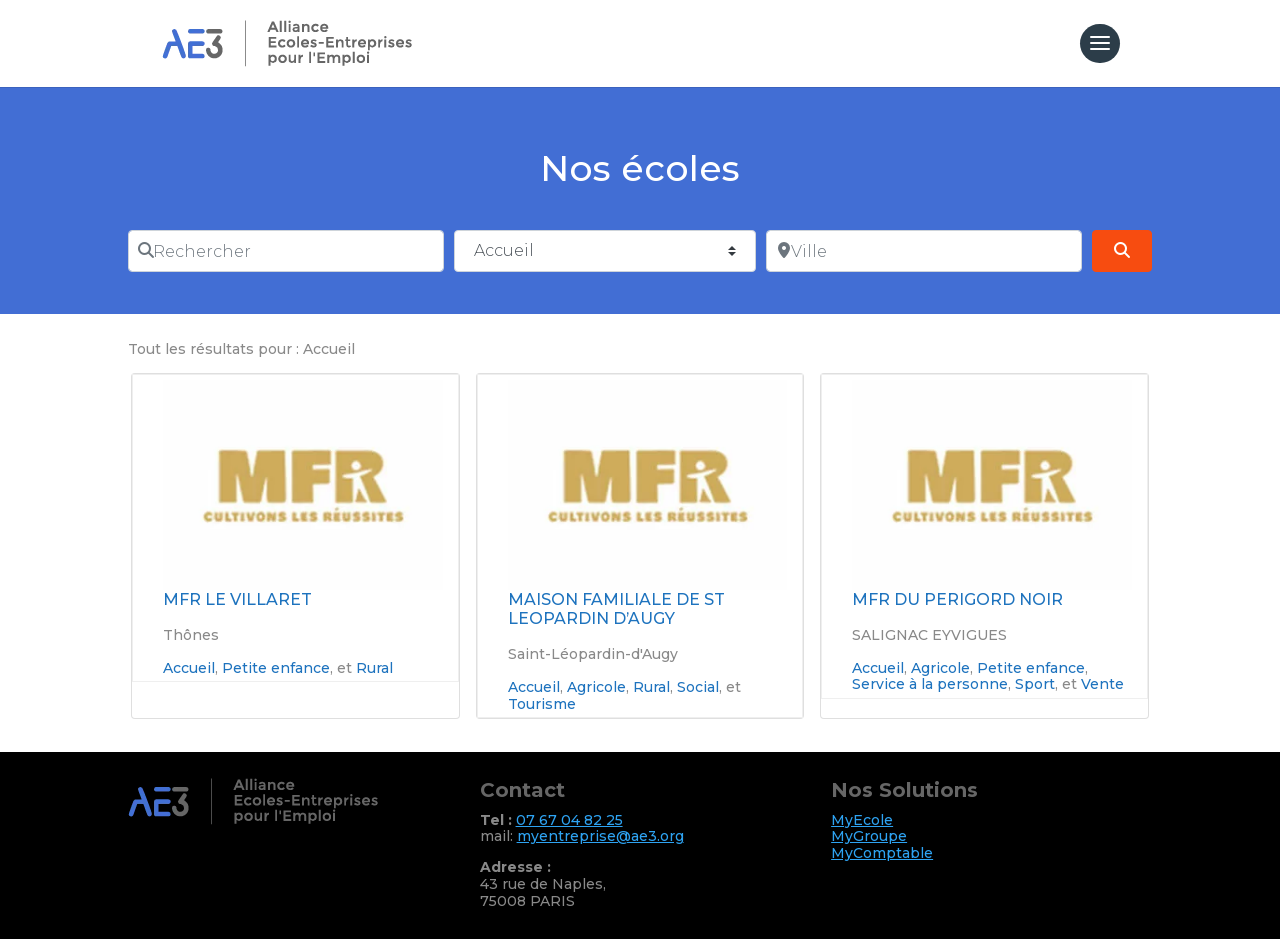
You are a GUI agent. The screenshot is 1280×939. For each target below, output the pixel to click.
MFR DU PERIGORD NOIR (957, 599)
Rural (374, 668)
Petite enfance (276, 668)
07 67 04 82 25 (569, 820)
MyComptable (882, 853)
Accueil (189, 668)
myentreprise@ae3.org (600, 836)
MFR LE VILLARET (237, 599)
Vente (1102, 684)
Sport (1035, 684)
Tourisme (542, 704)
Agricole (596, 687)
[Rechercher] (286, 251)
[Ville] (924, 251)
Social (698, 687)
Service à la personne (930, 684)
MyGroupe (869, 836)
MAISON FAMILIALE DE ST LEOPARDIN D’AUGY (616, 609)
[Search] (1122, 251)
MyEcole (862, 820)
